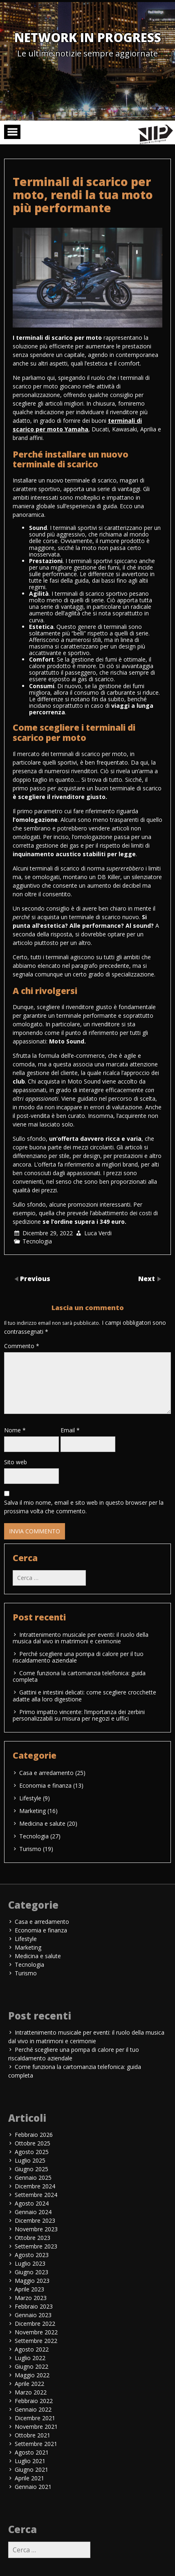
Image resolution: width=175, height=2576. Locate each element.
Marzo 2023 (31, 2298)
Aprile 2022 (29, 2384)
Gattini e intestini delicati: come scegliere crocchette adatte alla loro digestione (84, 1695)
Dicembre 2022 (35, 2323)
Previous (35, 1278)
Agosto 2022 (32, 2349)
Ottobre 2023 (32, 2238)
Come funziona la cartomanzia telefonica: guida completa (79, 1676)
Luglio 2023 (30, 2263)
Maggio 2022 (32, 2375)
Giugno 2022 (31, 2366)
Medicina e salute (42, 1823)
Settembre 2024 (36, 2195)
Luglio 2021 (30, 2461)
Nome (15, 1430)
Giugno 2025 (31, 2169)
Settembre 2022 (36, 2341)
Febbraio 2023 (34, 2306)
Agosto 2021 (32, 2452)
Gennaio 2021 (33, 2487)
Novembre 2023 (36, 2229)
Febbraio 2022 (34, 2401)
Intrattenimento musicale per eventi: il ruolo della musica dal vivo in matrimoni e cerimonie (80, 1638)
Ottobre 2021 (32, 2435)
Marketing (32, 1811)
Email (70, 1430)
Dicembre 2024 (35, 2186)
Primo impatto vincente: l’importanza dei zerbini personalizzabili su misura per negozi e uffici (79, 1715)
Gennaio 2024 (33, 2212)
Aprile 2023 (29, 2289)
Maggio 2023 (32, 2280)
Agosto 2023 (32, 2255)
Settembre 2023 (36, 2246)
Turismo (30, 1849)
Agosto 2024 (32, 2203)
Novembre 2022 (36, 2332)
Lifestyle (30, 1798)
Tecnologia (37, 1241)
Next (147, 1278)
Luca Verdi (98, 1233)
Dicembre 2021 (35, 2418)
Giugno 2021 (31, 2469)
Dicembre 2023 (35, 2220)
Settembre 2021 (36, 2444)
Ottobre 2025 (32, 2143)
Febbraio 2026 (34, 2134)
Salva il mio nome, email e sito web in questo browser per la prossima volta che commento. (84, 1507)
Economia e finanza (45, 1785)
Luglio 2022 (30, 2358)
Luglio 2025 (30, 2160)
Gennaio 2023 (33, 2315)
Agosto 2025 (32, 2152)
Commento (21, 1346)
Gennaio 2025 (33, 2177)
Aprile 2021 (29, 2478)
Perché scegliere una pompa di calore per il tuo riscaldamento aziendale (78, 1657)
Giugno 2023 (31, 2272)
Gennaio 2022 (33, 2409)
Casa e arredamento (46, 1773)
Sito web (15, 1462)
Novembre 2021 (36, 2426)
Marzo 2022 (31, 2392)
